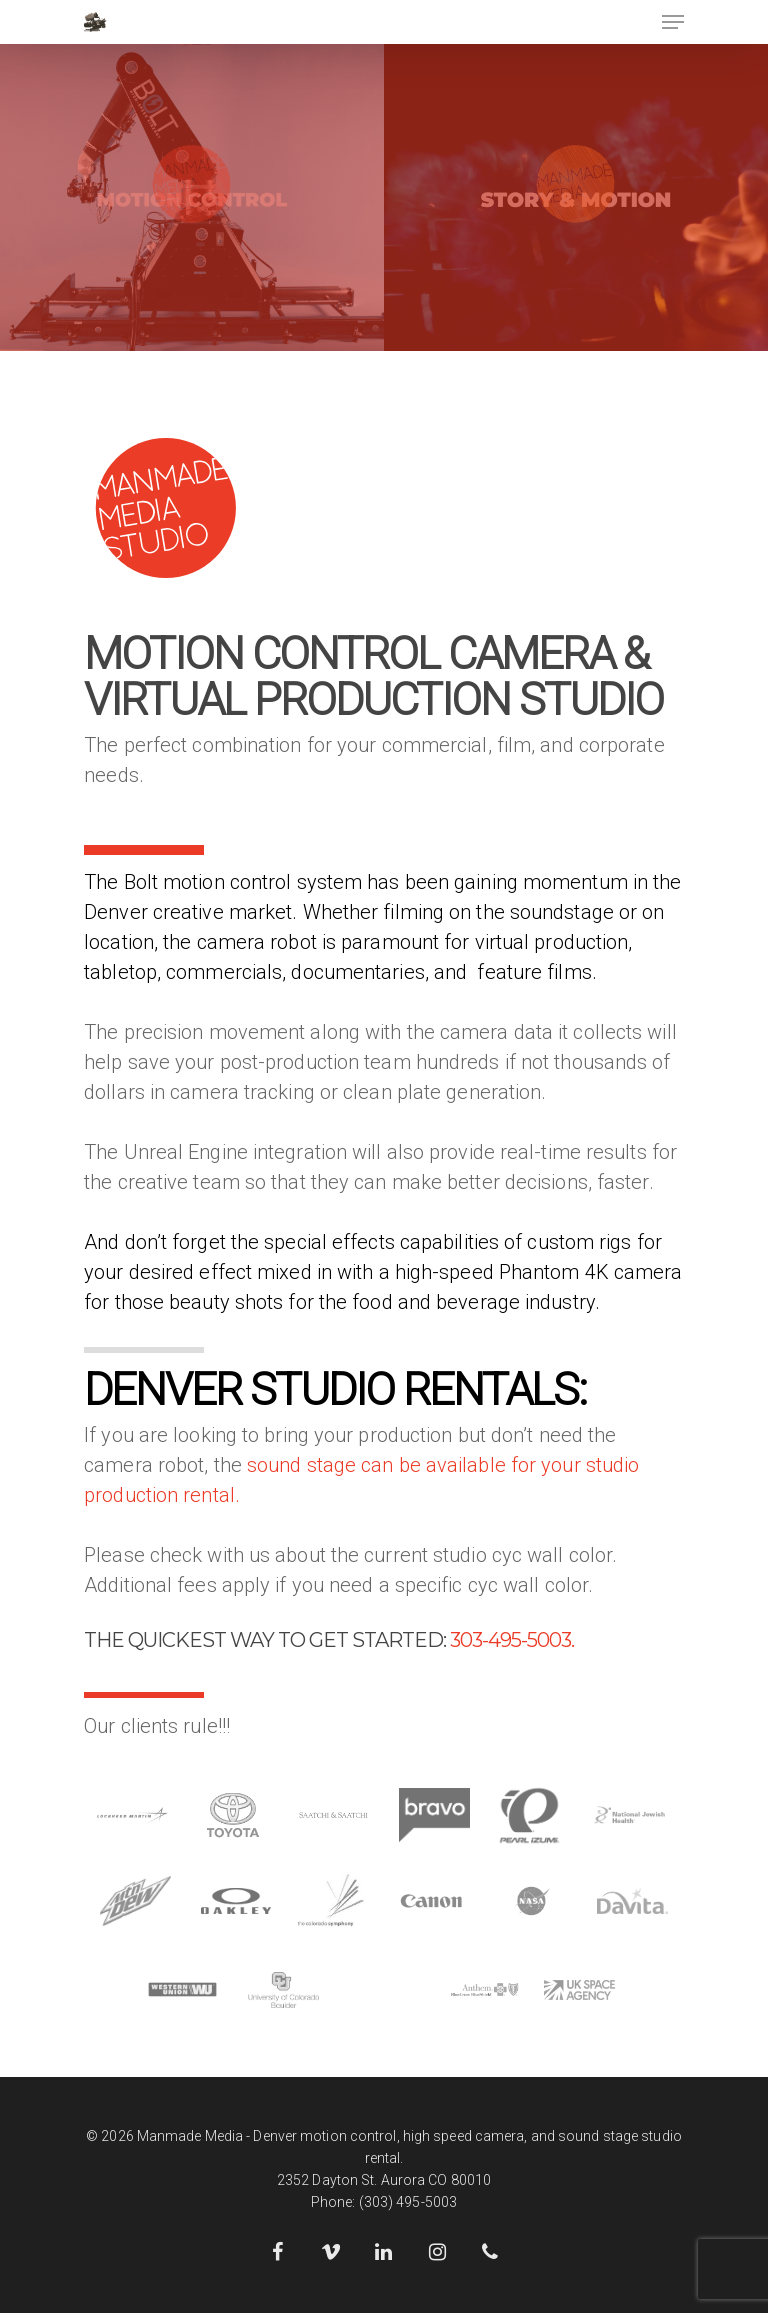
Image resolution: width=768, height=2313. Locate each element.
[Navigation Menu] (673, 22)
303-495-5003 (510, 1640)
